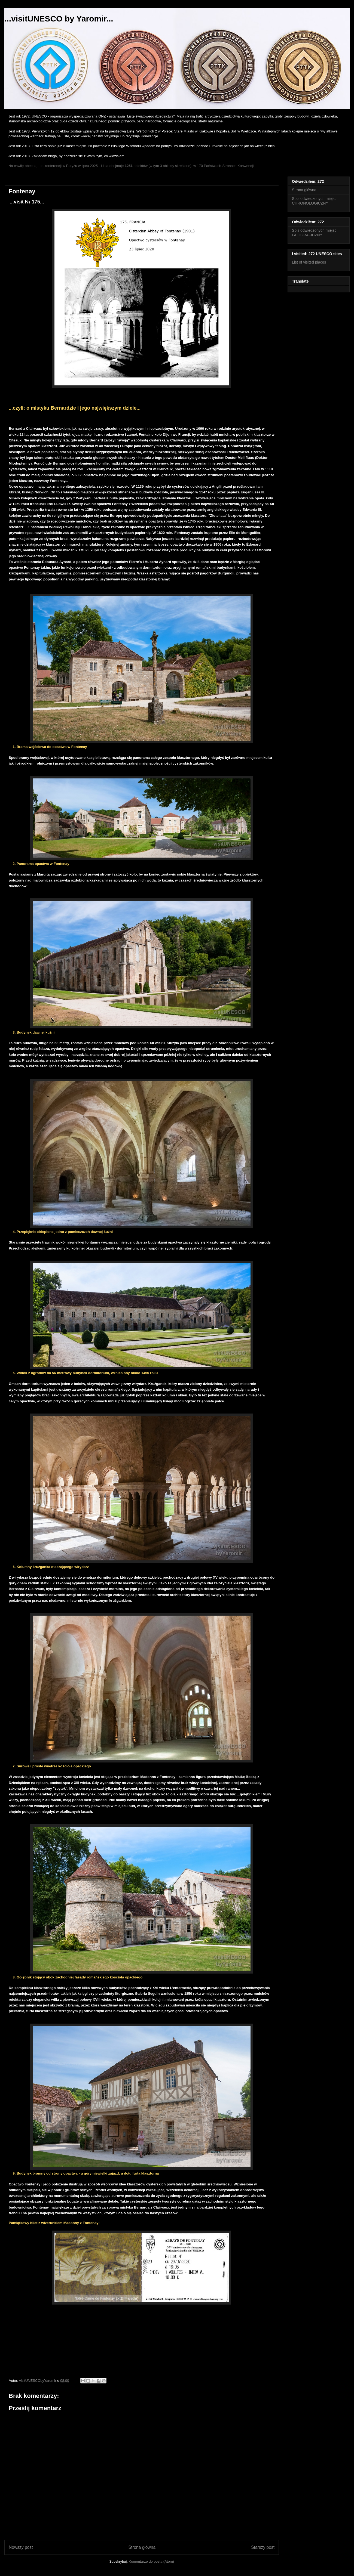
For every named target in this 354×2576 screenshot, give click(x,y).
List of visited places (309, 262)
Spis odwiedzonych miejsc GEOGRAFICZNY (314, 232)
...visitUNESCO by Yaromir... (58, 18)
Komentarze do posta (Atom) (151, 2561)
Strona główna (141, 2547)
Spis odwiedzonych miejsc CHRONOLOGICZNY (314, 200)
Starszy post (262, 2547)
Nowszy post (21, 2547)
